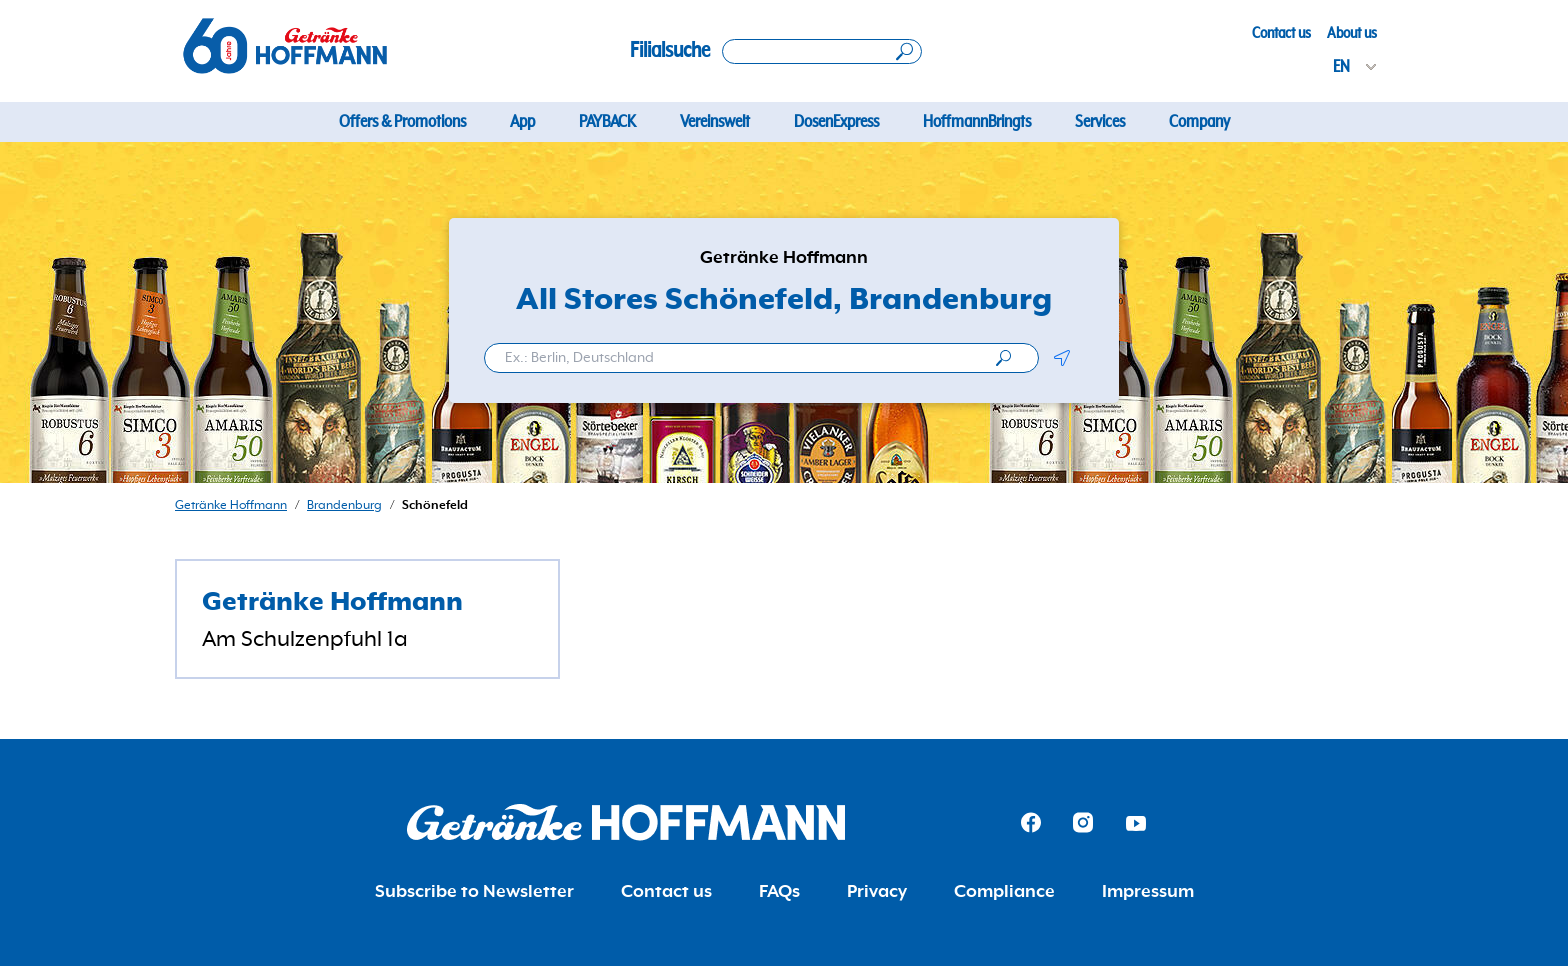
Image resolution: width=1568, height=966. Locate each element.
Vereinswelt (715, 122)
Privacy (877, 892)
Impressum (1148, 892)
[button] (1061, 358)
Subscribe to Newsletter (474, 892)
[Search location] (822, 51)
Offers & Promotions (402, 122)
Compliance (1004, 892)
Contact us (1281, 33)
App (522, 122)
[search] (1003, 358)
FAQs (779, 892)
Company (1199, 122)
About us (1352, 33)
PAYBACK (607, 122)
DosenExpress (836, 122)
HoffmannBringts (977, 122)
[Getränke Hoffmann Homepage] (626, 822)
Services (1100, 122)
